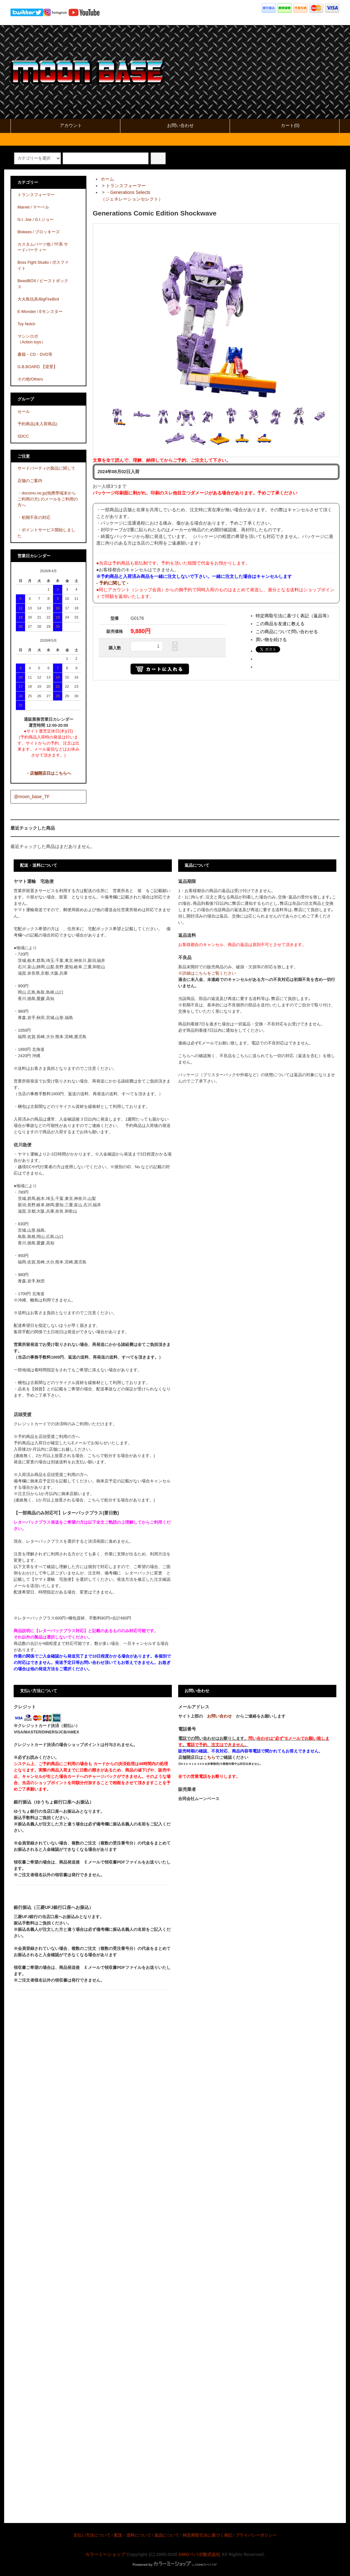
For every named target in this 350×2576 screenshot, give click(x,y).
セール (23, 411)
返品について (166, 2535)
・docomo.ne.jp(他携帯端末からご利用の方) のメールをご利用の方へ (47, 499)
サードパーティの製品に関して (46, 468)
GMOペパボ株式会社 (199, 2554)
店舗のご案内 (29, 481)
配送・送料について (132, 2535)
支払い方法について (92, 2535)
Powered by (175, 2564)
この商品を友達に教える (280, 623)
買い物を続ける (271, 639)
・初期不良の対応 (33, 517)
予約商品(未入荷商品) (37, 424)
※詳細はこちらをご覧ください (207, 973)
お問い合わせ (175, 125)
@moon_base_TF (32, 796)
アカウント (65, 125)
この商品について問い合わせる (287, 631)
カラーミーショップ (105, 2554)
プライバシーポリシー (256, 2535)
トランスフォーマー (126, 185)
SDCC (23, 436)
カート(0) (285, 125)
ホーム (107, 179)
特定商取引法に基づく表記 (207, 2535)
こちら (209, 1757)
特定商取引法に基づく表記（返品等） (293, 615)
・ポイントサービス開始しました (46, 533)
